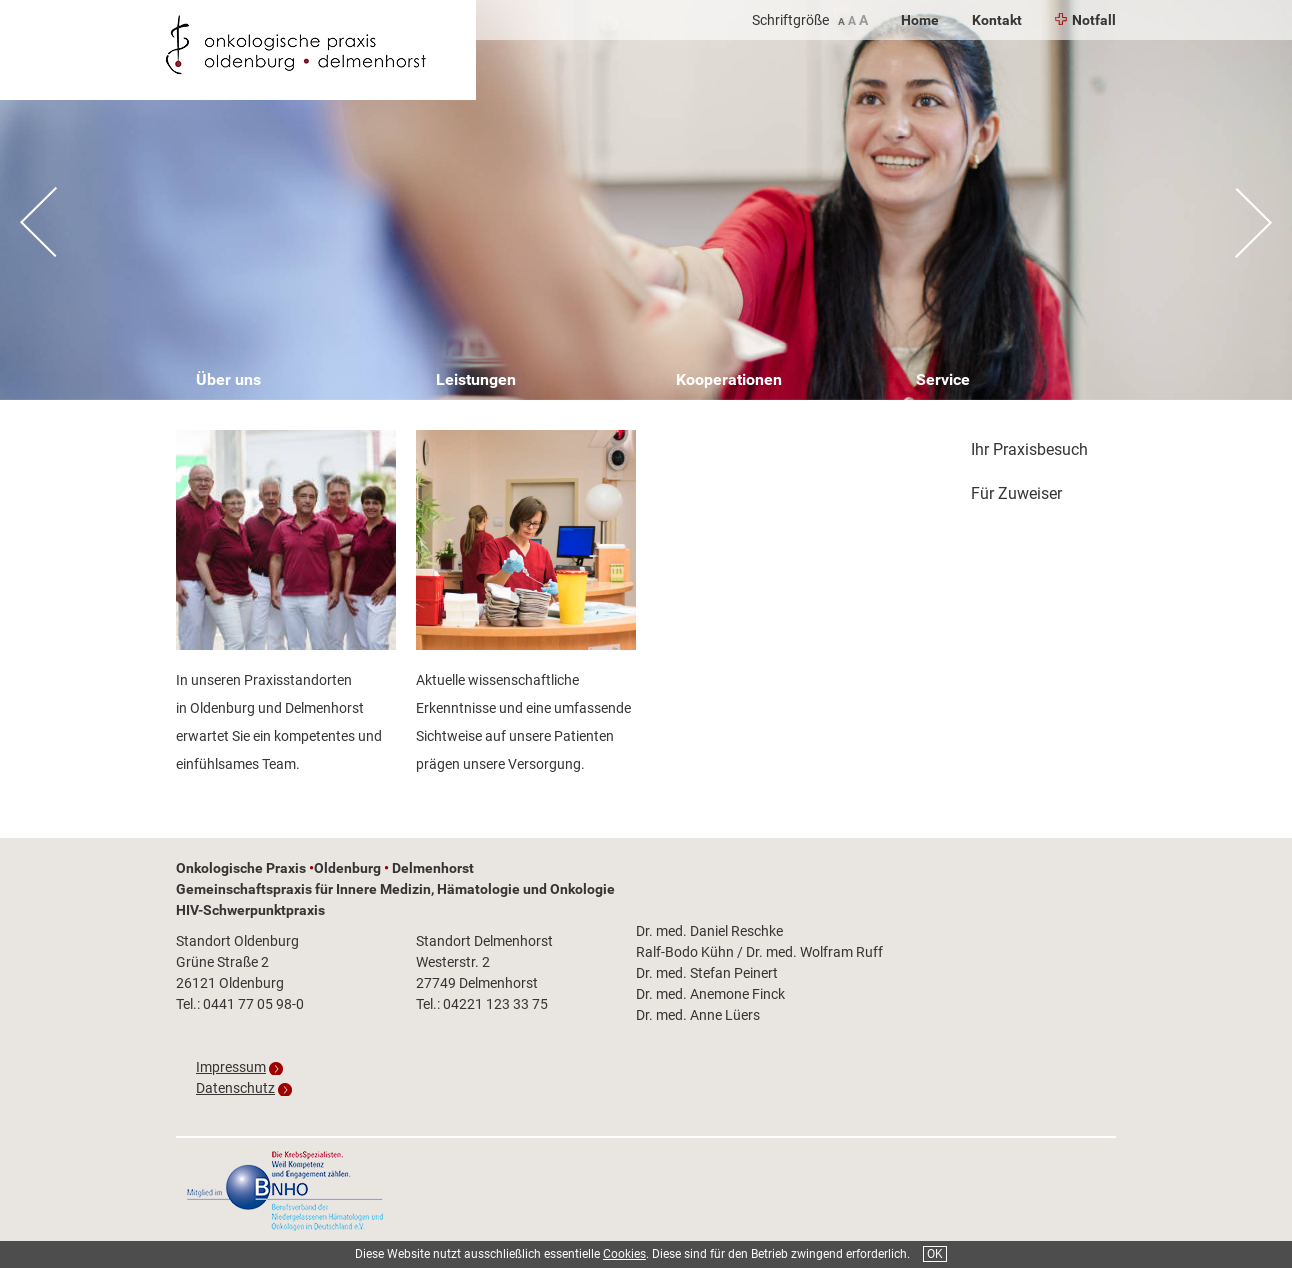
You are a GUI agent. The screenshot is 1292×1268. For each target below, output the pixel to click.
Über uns (228, 379)
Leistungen (476, 379)
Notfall (1085, 20)
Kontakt (997, 20)
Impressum (231, 1067)
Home (920, 20)
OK (935, 1254)
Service (943, 379)
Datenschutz (235, 1088)
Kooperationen (729, 379)
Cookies (624, 1254)
